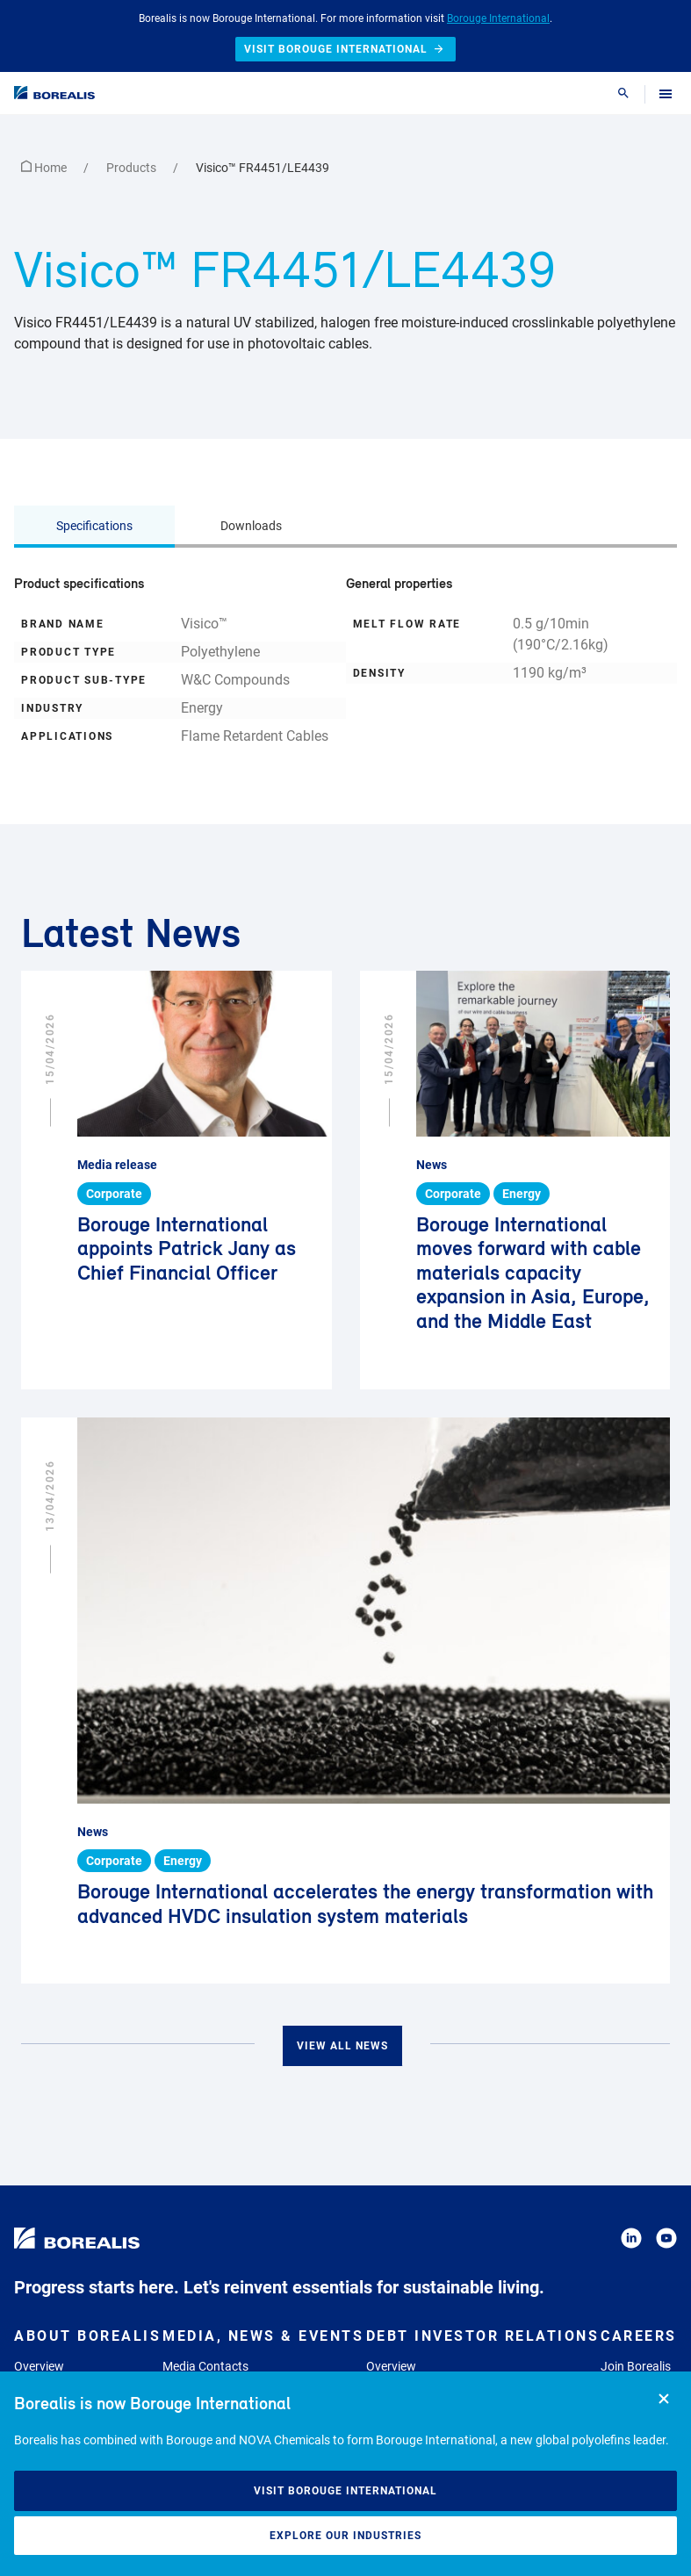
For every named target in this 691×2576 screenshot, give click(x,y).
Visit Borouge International (345, 2491)
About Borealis (87, 2336)
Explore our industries (345, 2535)
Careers (639, 2336)
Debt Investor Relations (483, 2336)
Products (132, 168)
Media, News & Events (262, 2336)
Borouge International (498, 18)
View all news (342, 2046)
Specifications (94, 526)
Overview (39, 2366)
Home (45, 168)
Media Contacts (205, 2366)
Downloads (251, 526)
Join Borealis (636, 2366)
